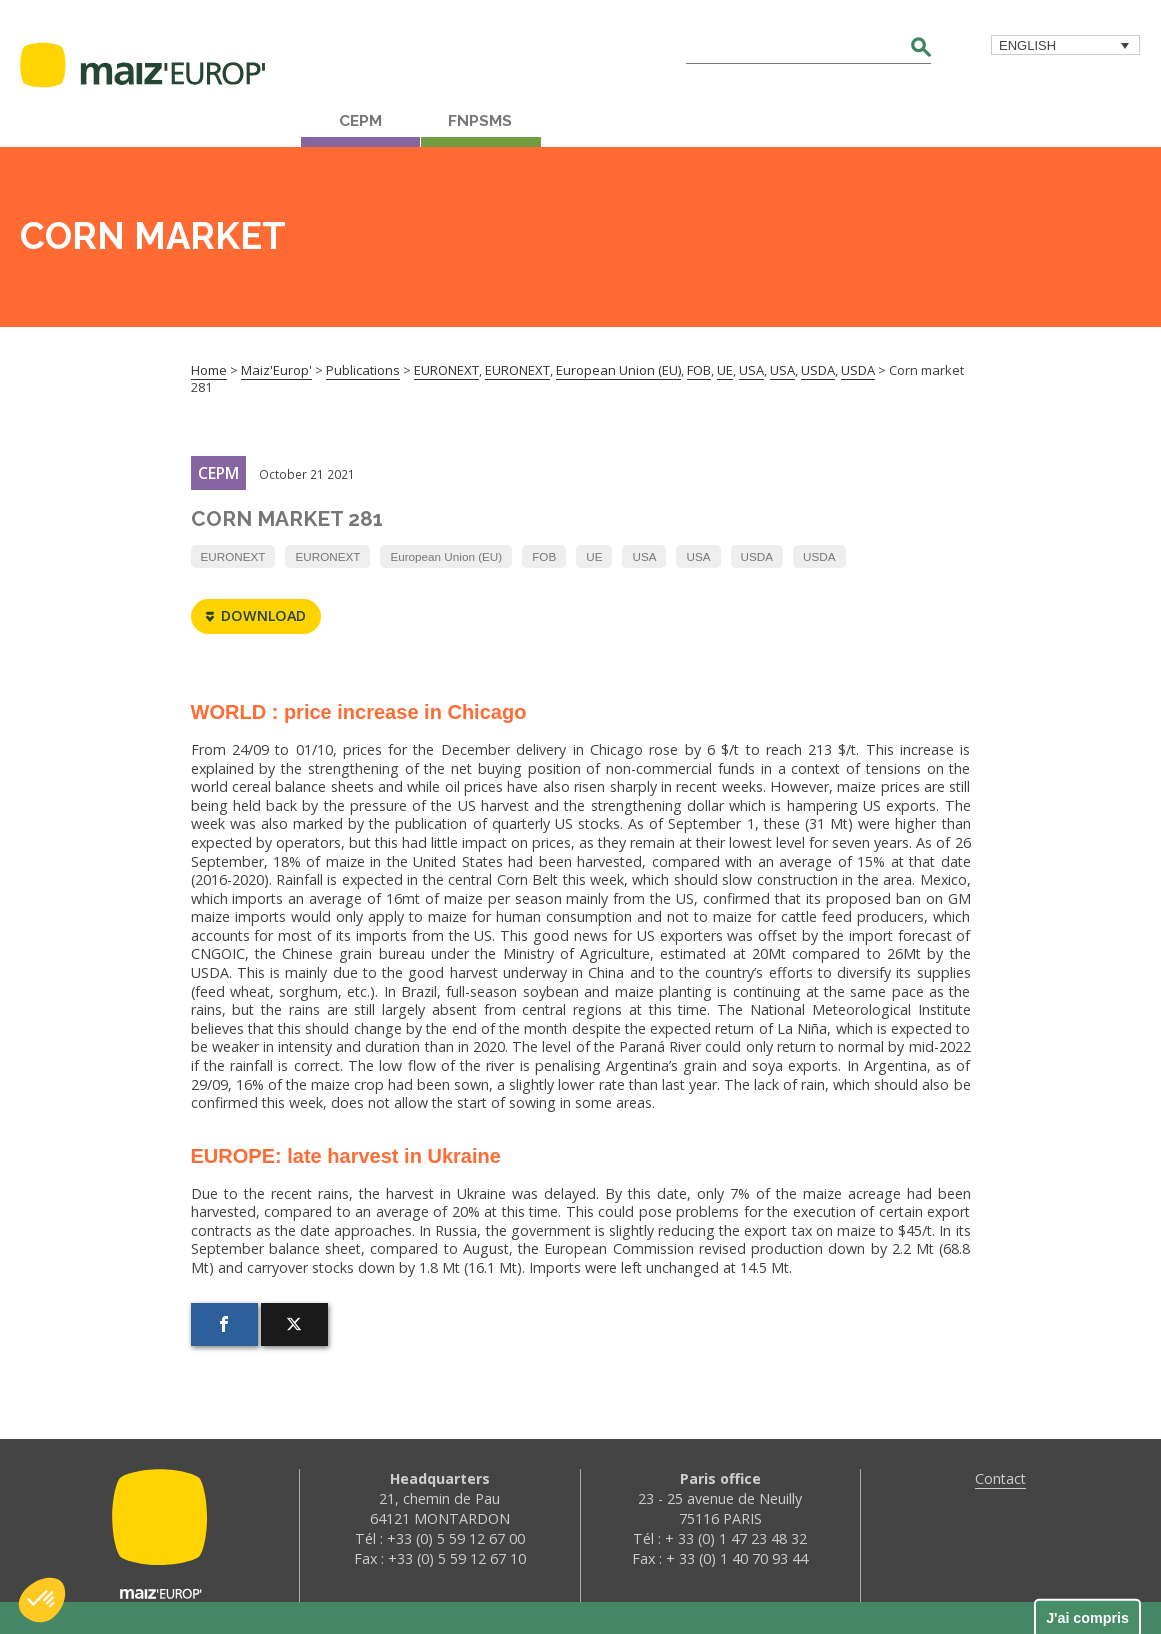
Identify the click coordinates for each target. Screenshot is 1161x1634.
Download (256, 617)
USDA (757, 556)
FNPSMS (480, 121)
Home (209, 370)
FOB (544, 556)
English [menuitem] (1027, 45)
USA (644, 556)
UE (594, 556)
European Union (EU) (446, 556)
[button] (42, 1600)
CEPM (360, 121)
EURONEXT (233, 556)
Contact (1000, 1478)
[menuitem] (1065, 45)
